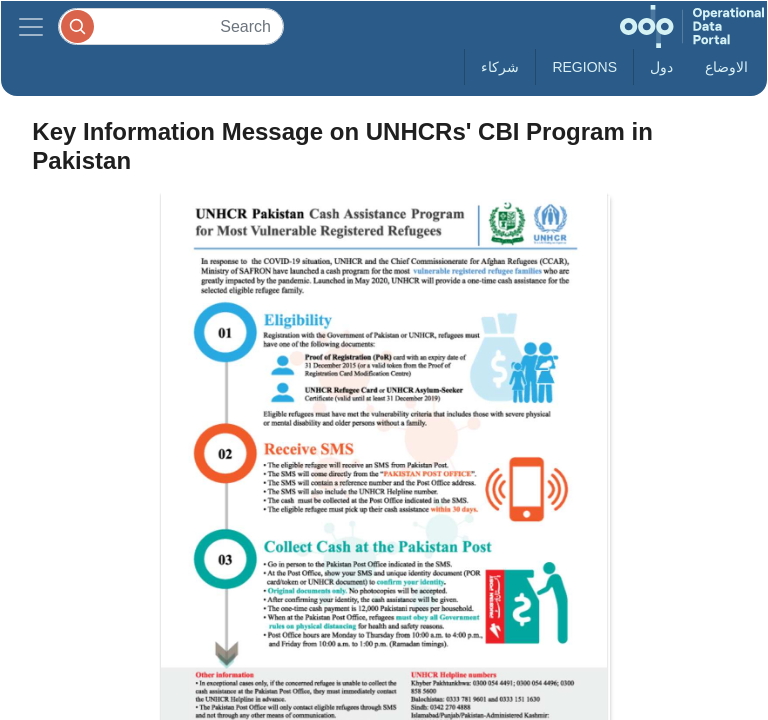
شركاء (500, 67)
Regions (584, 67)
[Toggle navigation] (31, 26)
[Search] (171, 26)
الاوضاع (726, 67)
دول (661, 67)
